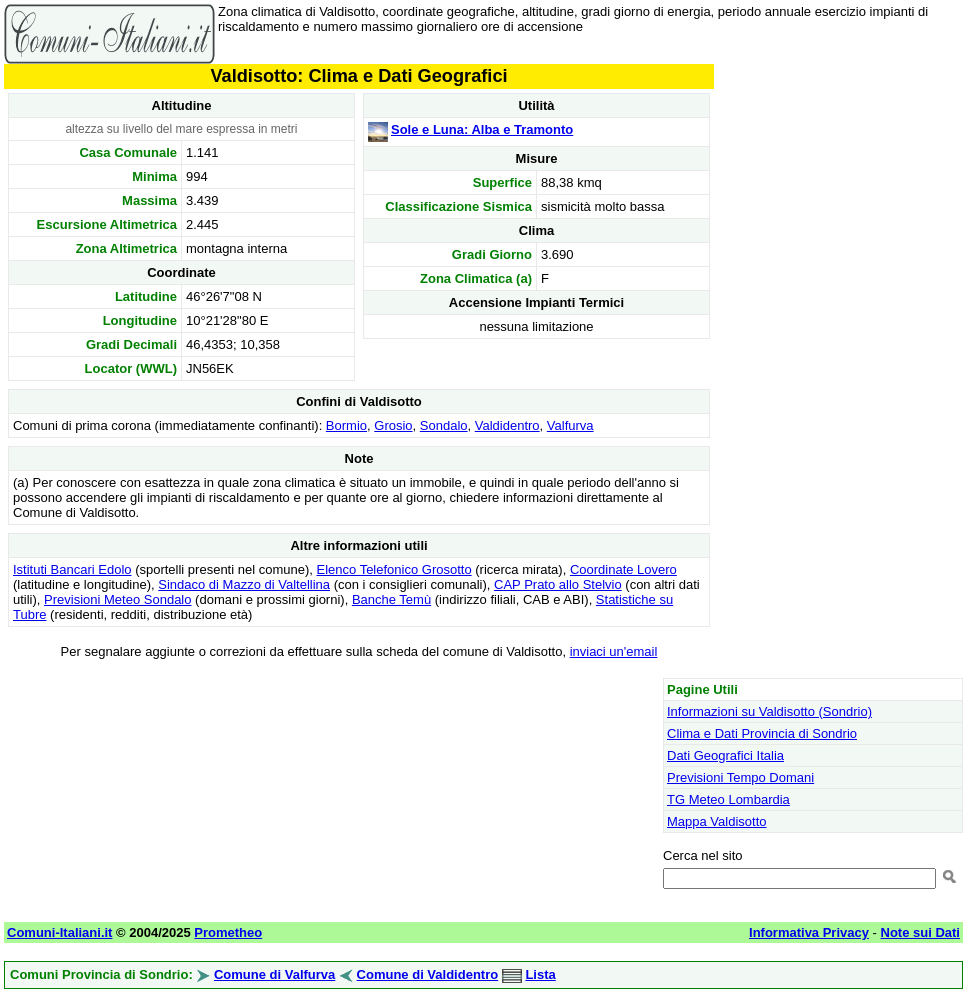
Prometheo (228, 932)
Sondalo (444, 425)
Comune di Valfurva (274, 974)
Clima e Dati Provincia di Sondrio (762, 733)
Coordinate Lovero (623, 569)
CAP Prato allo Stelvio (558, 584)
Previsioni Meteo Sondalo (117, 599)
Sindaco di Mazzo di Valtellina (244, 584)
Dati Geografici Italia (725, 755)
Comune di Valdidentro (428, 974)
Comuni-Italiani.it (59, 932)
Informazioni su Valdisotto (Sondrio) (769, 711)
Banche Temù (391, 599)
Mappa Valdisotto (717, 821)
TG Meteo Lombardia (728, 799)
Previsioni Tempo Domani (740, 777)
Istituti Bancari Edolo (72, 569)
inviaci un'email (614, 651)
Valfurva (570, 425)
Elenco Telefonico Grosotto (394, 569)
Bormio (346, 425)
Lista (540, 974)
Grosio (393, 425)
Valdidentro (507, 425)
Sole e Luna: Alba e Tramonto (482, 129)
